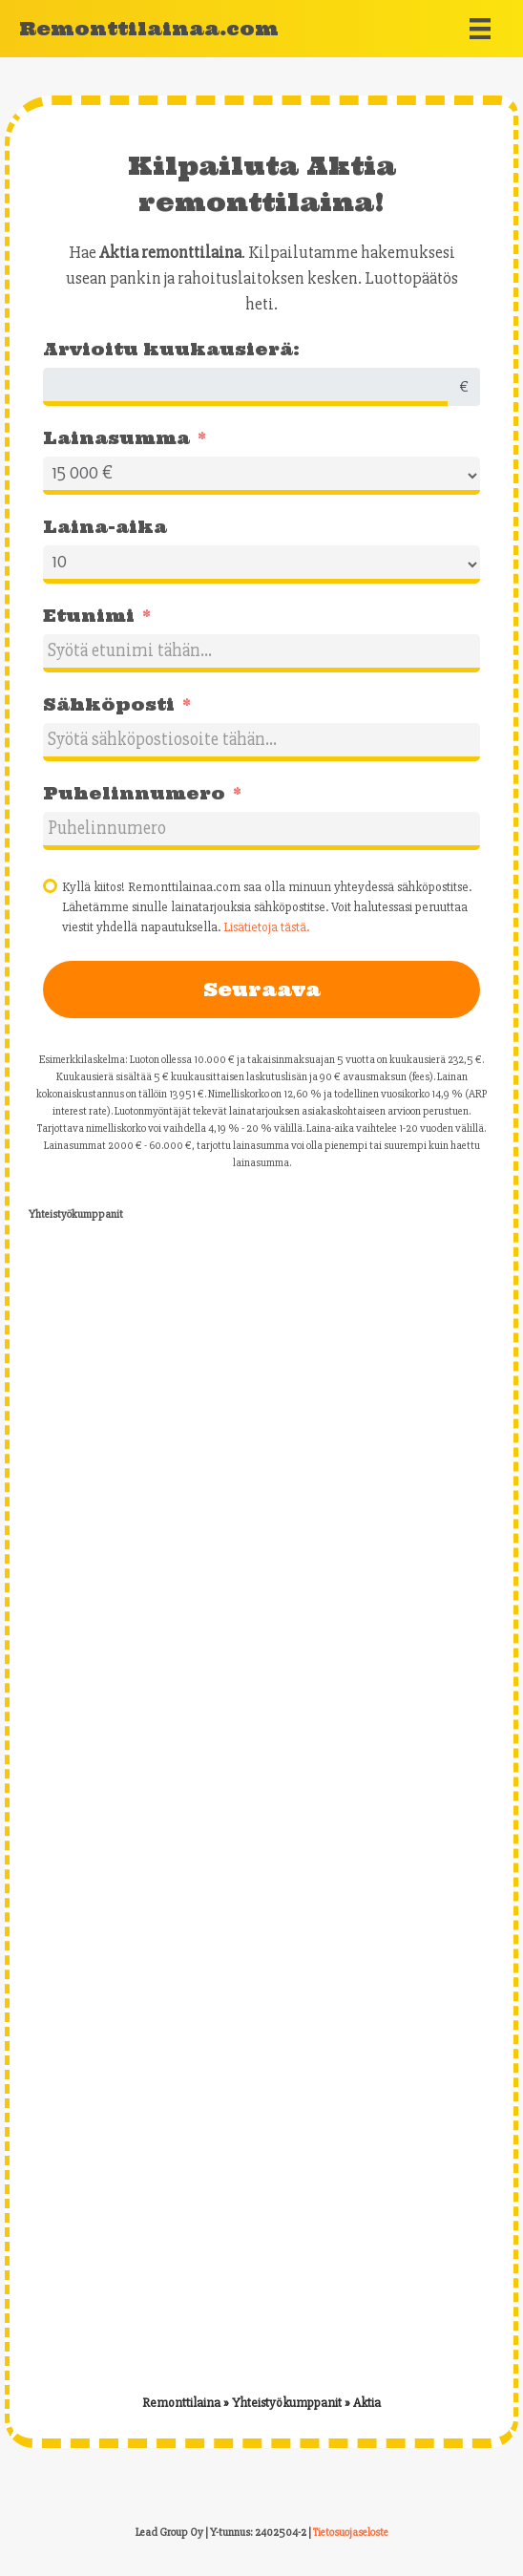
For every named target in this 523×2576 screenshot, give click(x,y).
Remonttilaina (181, 2403)
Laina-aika (105, 527)
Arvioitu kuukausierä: (171, 349)
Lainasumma (116, 438)
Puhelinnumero (134, 793)
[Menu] (480, 29)
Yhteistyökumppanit (287, 2403)
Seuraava (262, 989)
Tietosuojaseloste (350, 2532)
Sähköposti (109, 704)
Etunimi (89, 616)
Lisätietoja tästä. (266, 927)
